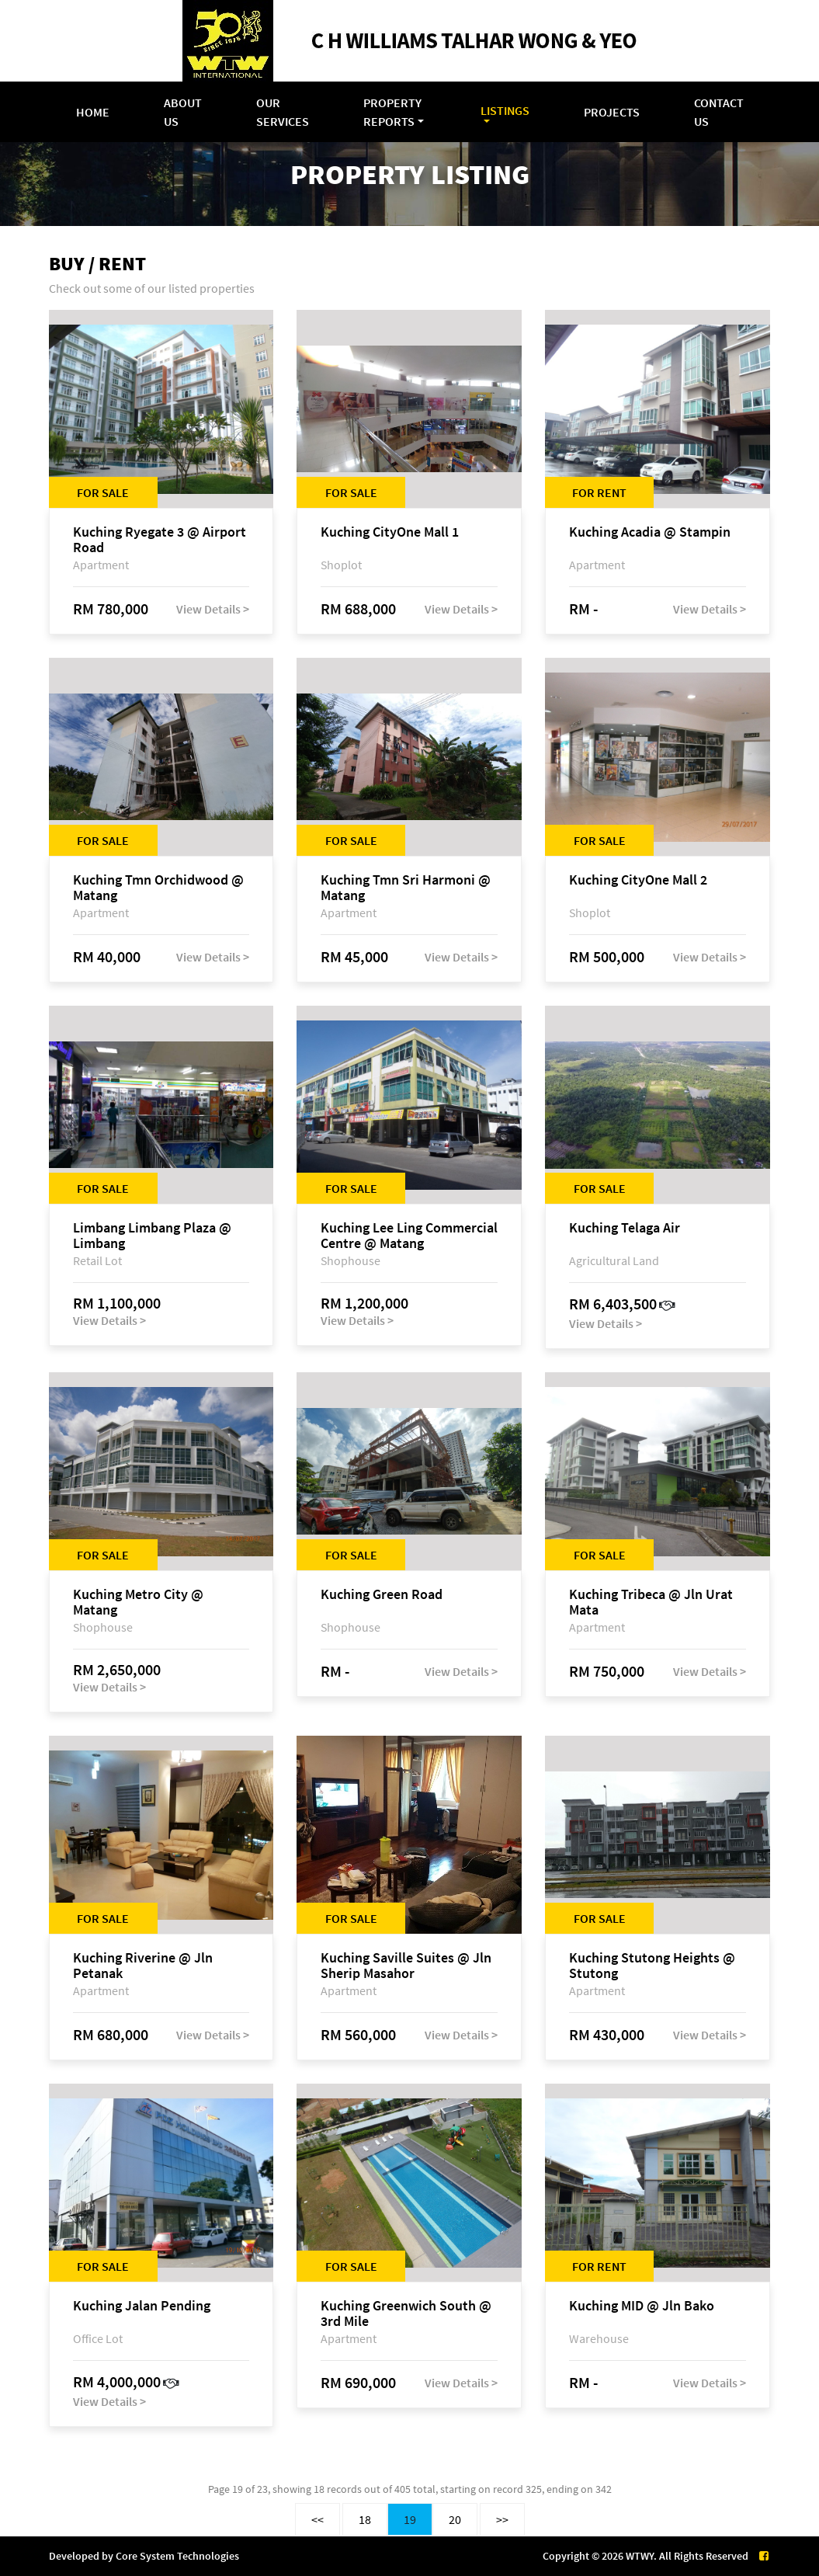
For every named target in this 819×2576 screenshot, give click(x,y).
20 (455, 2519)
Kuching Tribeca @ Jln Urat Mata (651, 1602)
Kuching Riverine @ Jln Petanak (143, 1965)
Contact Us (719, 112)
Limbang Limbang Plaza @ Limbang (152, 1235)
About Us (183, 112)
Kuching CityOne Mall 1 (390, 532)
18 (365, 2519)
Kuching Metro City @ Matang (138, 1602)
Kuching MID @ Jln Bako (641, 2306)
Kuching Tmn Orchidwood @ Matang (158, 887)
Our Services (282, 112)
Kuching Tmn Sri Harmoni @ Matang (406, 887)
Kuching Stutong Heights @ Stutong (652, 1965)
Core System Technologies (177, 2556)
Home (92, 112)
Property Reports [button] (392, 112)
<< (317, 2519)
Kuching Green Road (381, 1595)
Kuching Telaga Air (624, 1228)
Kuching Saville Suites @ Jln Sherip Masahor (406, 1965)
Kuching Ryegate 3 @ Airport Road (159, 539)
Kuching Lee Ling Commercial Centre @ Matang (409, 1235)
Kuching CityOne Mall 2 (638, 880)
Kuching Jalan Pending (141, 2306)
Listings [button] (505, 110)
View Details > (212, 609)
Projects (612, 112)
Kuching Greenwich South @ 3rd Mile (406, 2313)
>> (502, 2519)
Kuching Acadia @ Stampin (650, 532)
